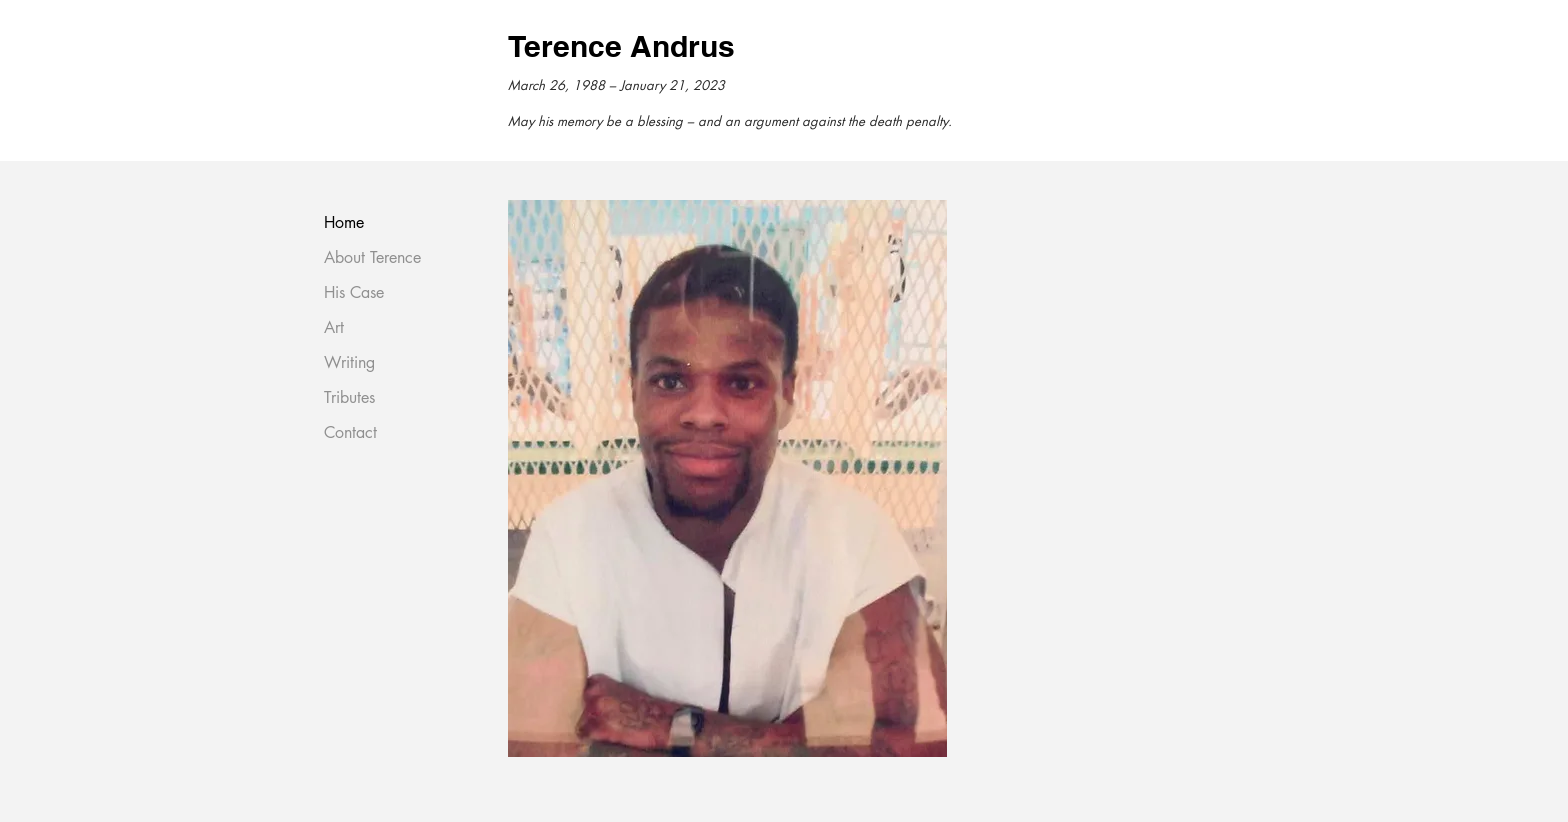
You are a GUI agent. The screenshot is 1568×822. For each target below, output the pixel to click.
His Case (354, 292)
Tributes (349, 397)
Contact (350, 432)
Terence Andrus (621, 46)
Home (344, 222)
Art (334, 327)
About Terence (372, 257)
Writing (349, 362)
